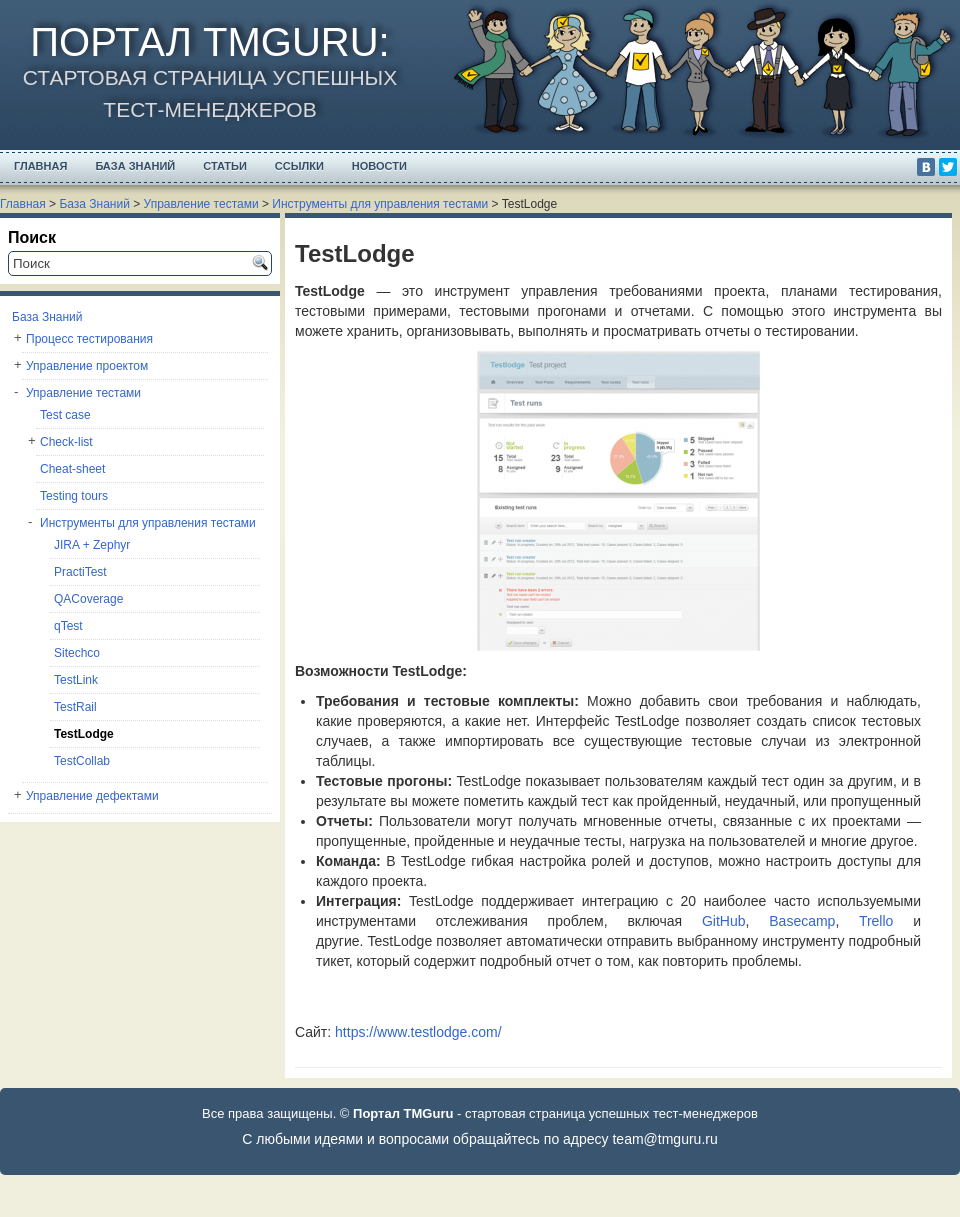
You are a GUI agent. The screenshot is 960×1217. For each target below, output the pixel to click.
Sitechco (77, 653)
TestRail (75, 707)
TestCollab (82, 761)
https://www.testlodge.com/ (418, 1032)
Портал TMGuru (204, 42)
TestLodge (84, 734)
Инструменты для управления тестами (380, 204)
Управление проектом (87, 366)
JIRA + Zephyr (92, 545)
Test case (65, 415)
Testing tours (74, 496)
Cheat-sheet (72, 469)
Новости (379, 166)
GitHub (724, 921)
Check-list (66, 442)
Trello (876, 921)
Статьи (225, 166)
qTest (68, 626)
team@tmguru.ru (664, 1139)
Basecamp (802, 921)
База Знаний (135, 166)
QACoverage (88, 599)
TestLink (76, 680)
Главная (40, 166)
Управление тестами (201, 204)
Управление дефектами (92, 796)
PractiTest (80, 572)
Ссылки (299, 166)
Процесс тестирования (89, 339)
